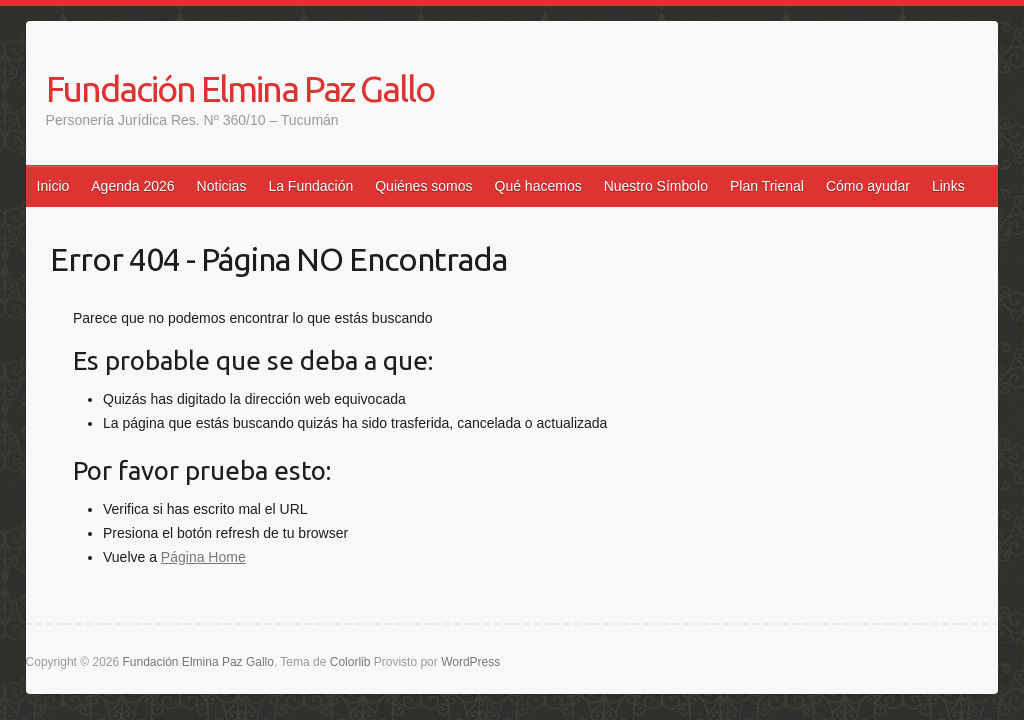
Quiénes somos (423, 186)
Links (948, 186)
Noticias (222, 186)
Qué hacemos (538, 186)
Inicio (53, 186)
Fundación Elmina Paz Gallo (240, 88)
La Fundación (310, 186)
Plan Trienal (767, 186)
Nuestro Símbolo (656, 186)
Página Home (203, 557)
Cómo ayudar (868, 186)
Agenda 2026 (132, 186)
